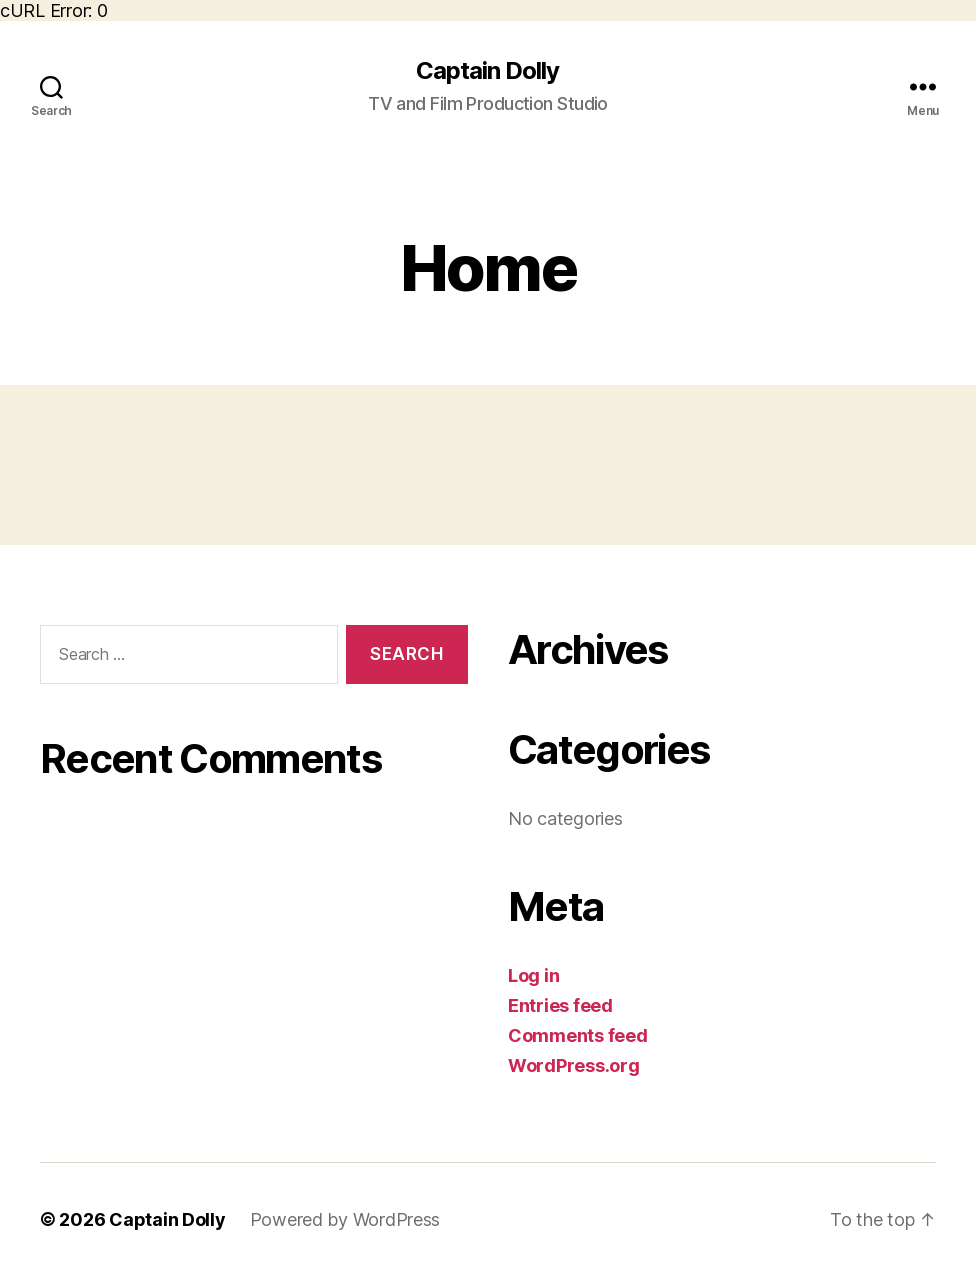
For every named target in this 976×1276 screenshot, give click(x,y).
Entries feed (560, 1005)
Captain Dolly (487, 71)
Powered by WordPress (345, 1219)
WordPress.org (574, 1065)
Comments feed (578, 1035)
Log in (533, 975)
